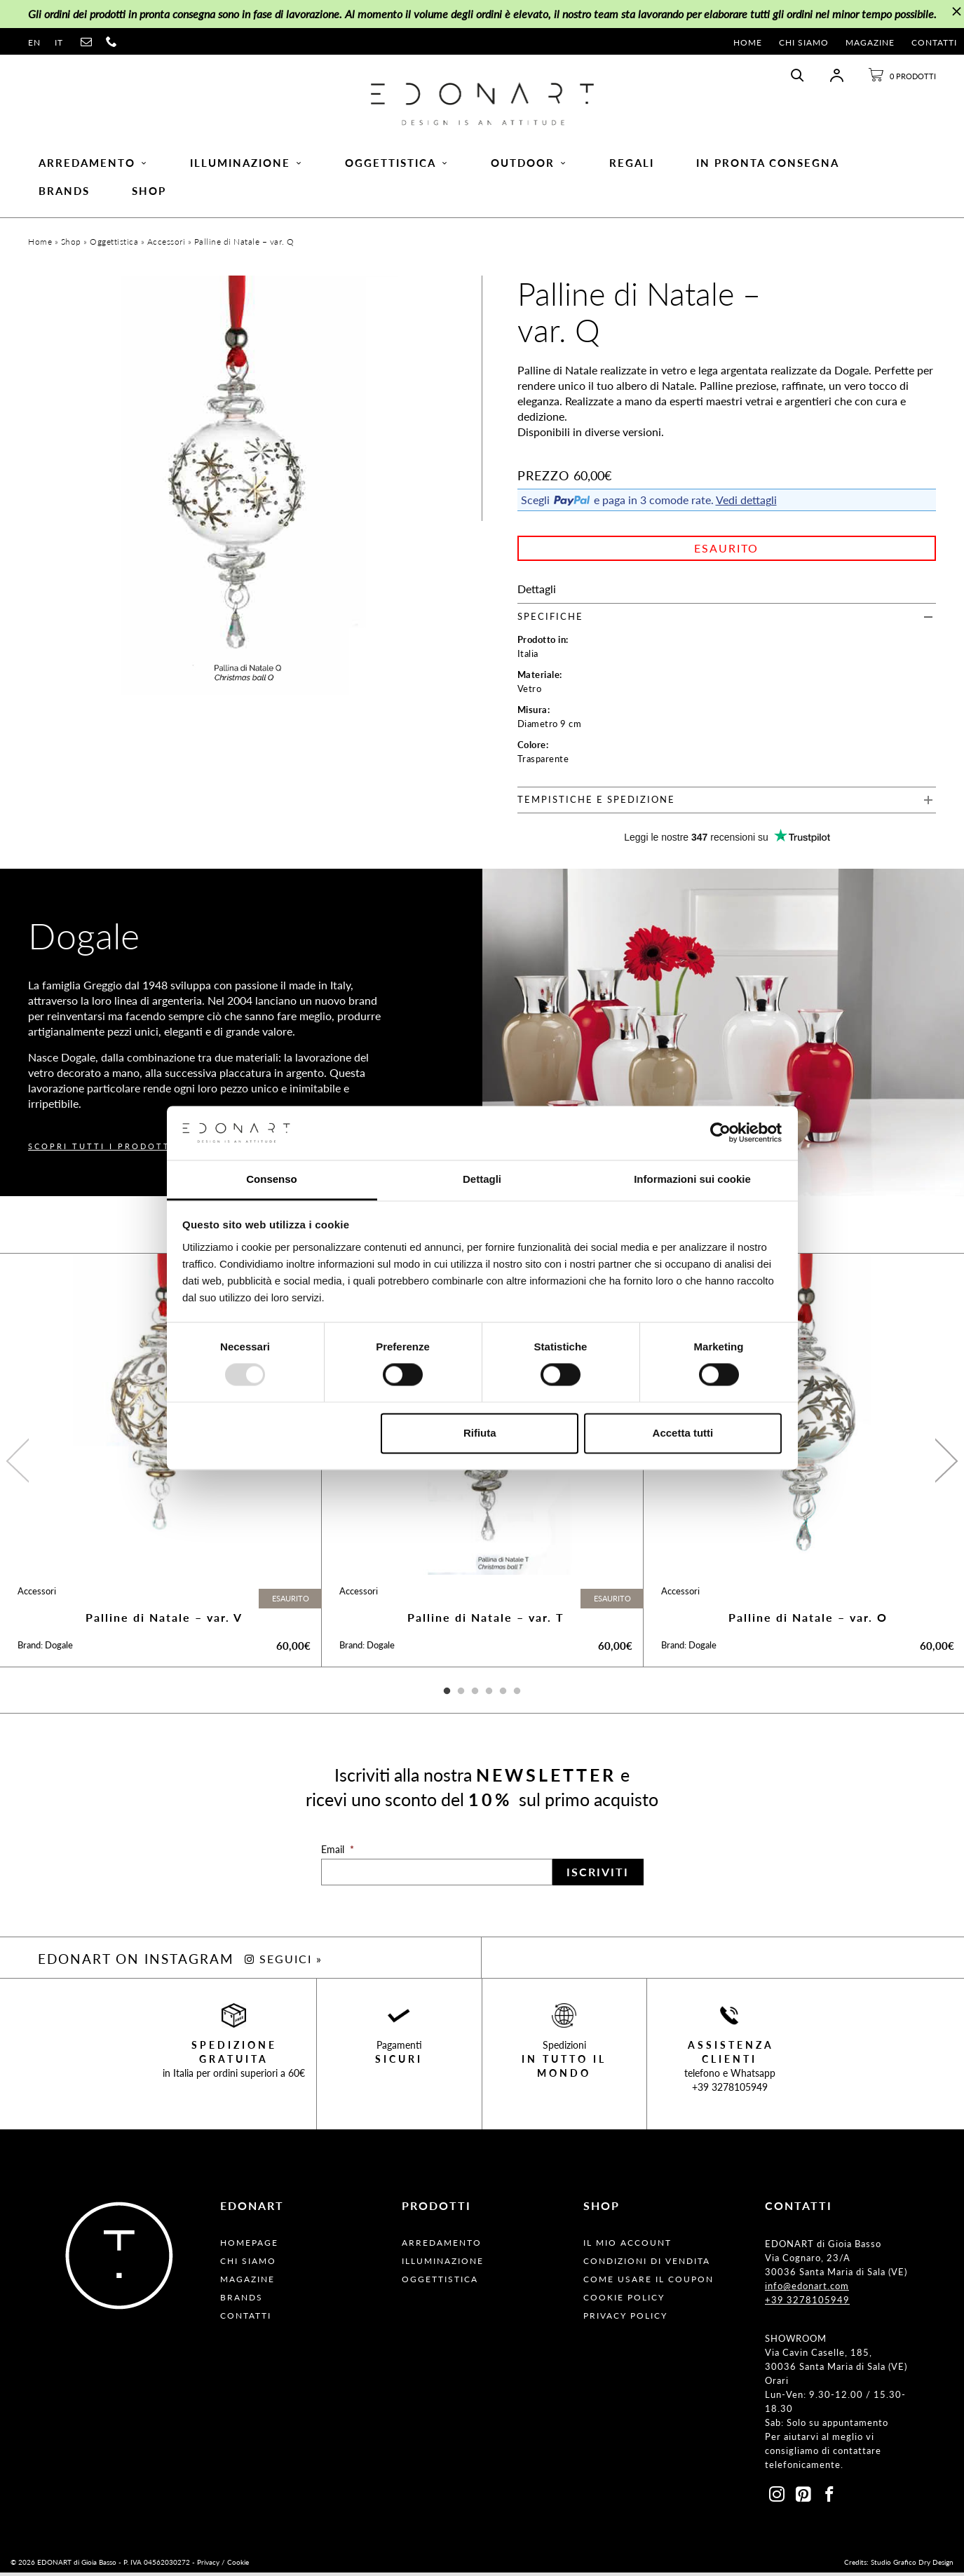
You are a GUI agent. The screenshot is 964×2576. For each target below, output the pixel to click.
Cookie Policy (624, 2301)
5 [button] (503, 1695)
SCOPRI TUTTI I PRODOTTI (101, 1149)
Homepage (249, 2246)
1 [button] (447, 1695)
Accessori (166, 245)
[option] (161, 1463)
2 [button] (461, 1695)
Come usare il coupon (648, 2282)
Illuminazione (246, 165)
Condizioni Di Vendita (646, 2264)
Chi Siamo (804, 42)
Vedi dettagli (746, 503)
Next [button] (944, 1463)
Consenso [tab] (271, 1179)
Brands (64, 193)
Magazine (870, 42)
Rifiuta (479, 1433)
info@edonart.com (807, 2289)
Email (337, 1853)
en (34, 42)
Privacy (208, 2565)
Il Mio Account (627, 2246)
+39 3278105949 (730, 2090)
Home (747, 42)
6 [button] (517, 1695)
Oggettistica (397, 165)
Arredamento (93, 165)
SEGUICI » (284, 1962)
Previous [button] (19, 1463)
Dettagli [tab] (482, 1179)
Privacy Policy (625, 2319)
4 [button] (489, 1695)
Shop (149, 193)
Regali (631, 164)
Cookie (238, 2565)
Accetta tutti (683, 1433)
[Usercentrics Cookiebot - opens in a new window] (720, 1133)
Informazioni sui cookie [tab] (692, 1179)
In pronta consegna (767, 164)
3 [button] (475, 1695)
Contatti (934, 42)
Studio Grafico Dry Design (912, 2565)
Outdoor (529, 165)
